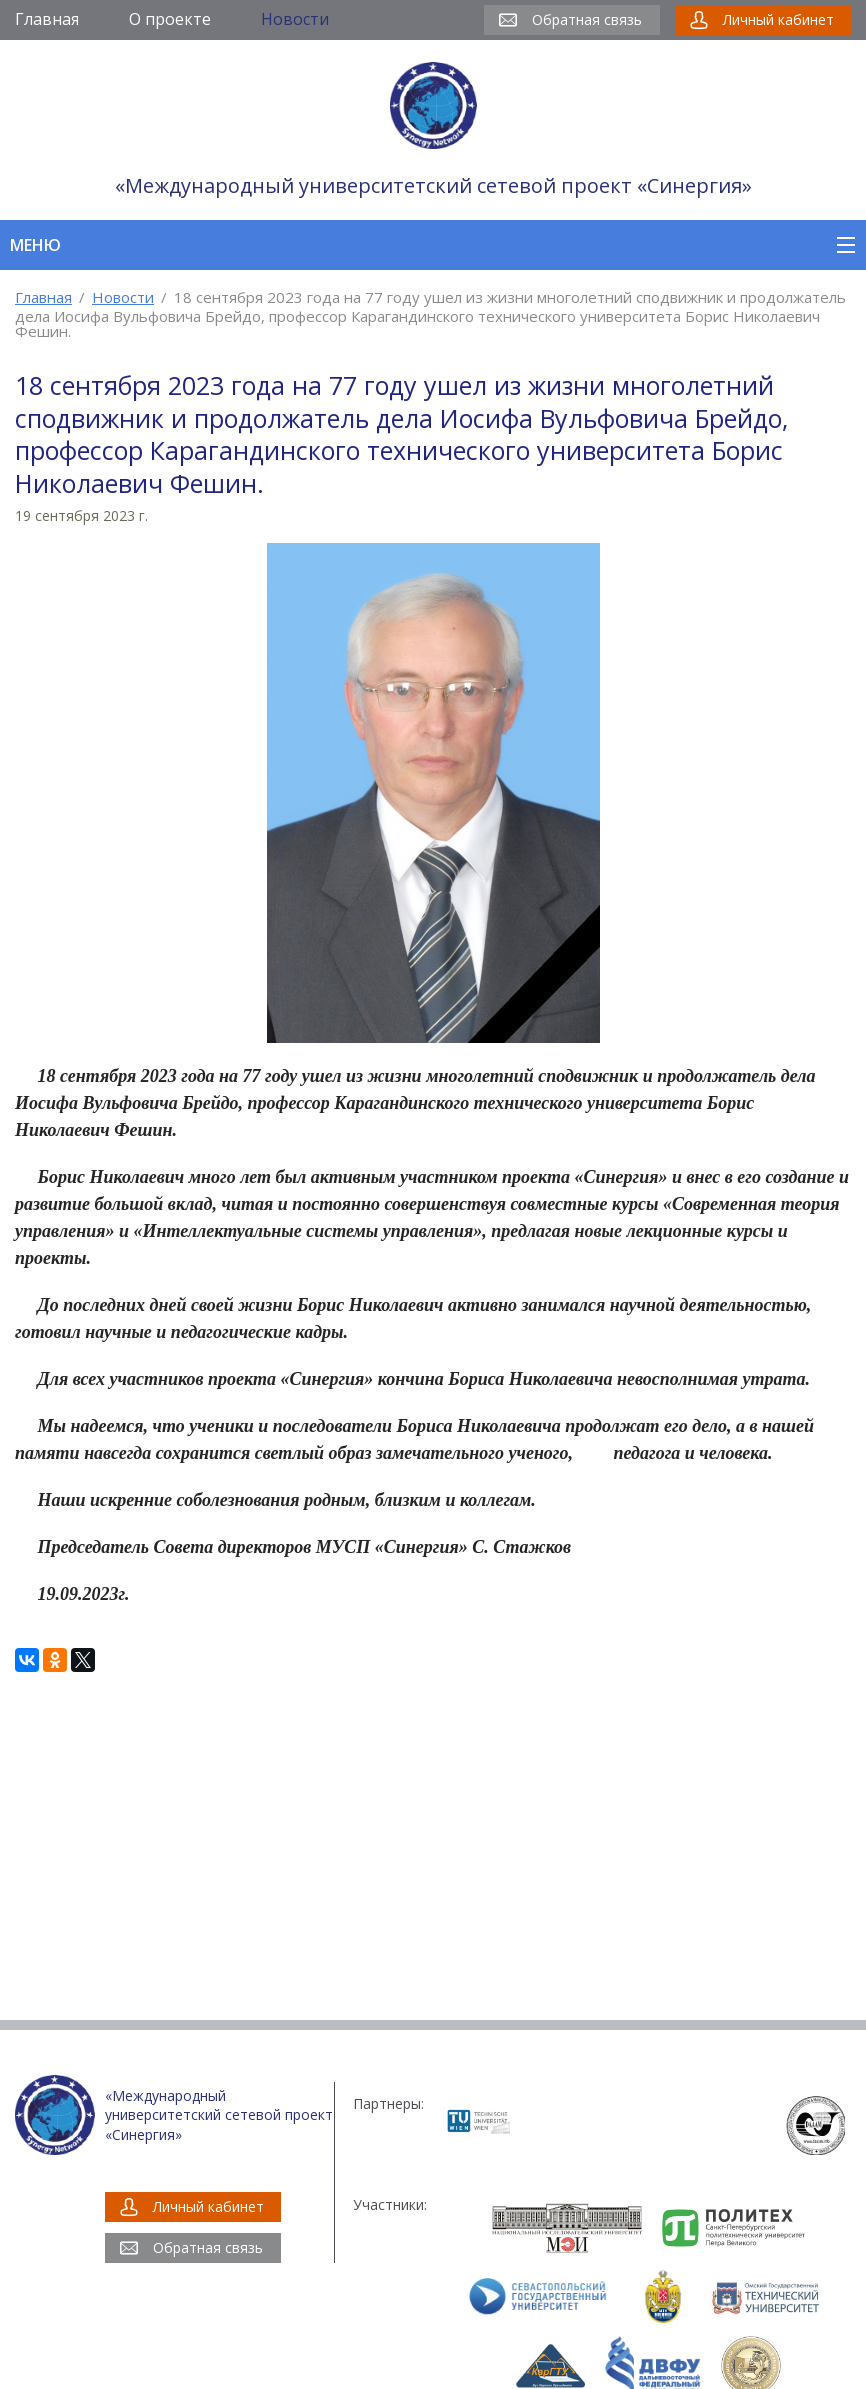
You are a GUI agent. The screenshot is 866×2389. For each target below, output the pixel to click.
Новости (123, 297)
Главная (43, 297)
